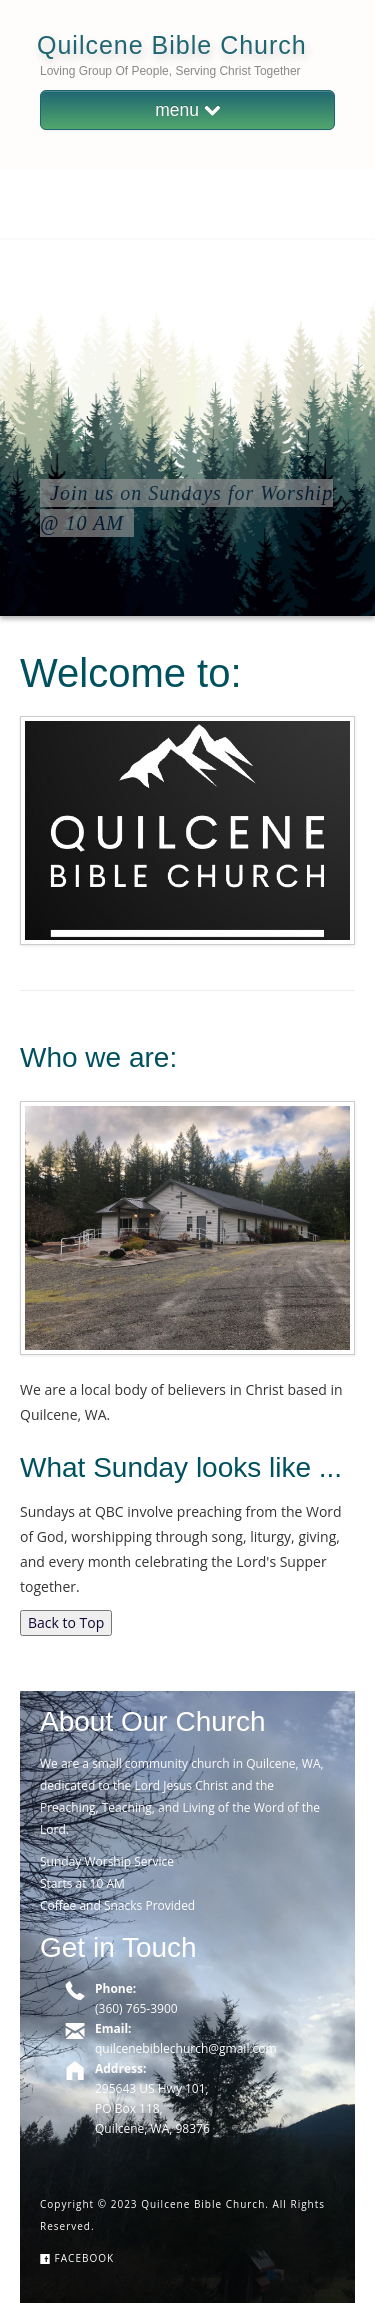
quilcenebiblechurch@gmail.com (186, 2048)
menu (187, 110)
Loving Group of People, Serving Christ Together (170, 71)
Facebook (77, 2258)
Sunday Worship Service (107, 1861)
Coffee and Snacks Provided (117, 1905)
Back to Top (66, 1622)
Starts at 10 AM (82, 1883)
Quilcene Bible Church (172, 45)
